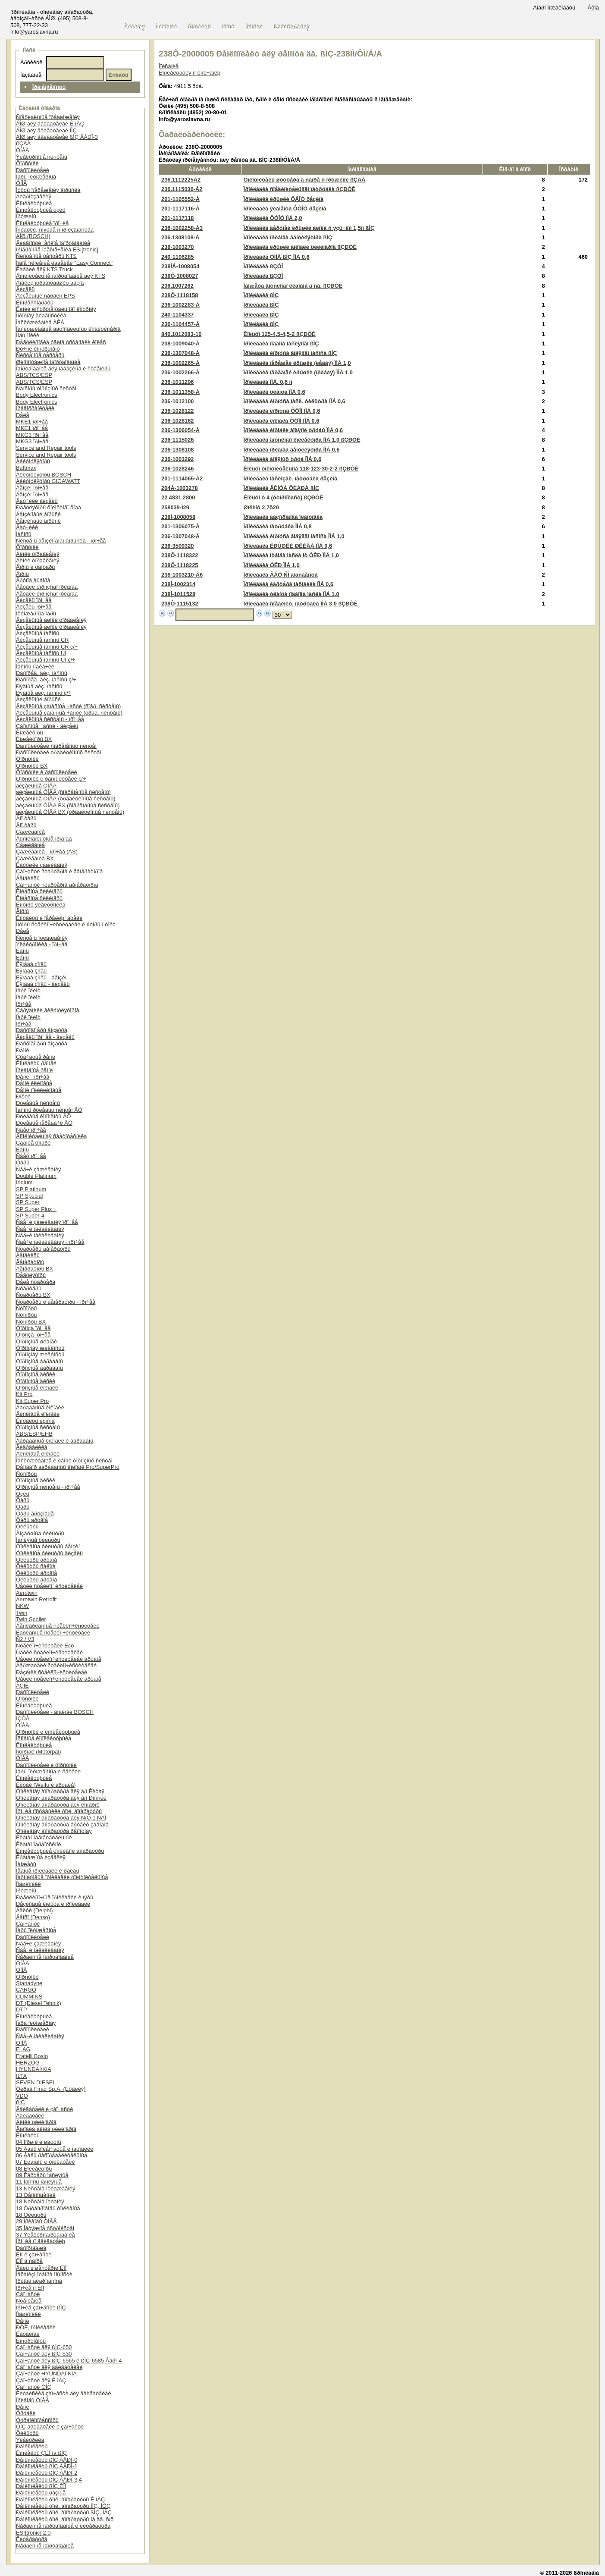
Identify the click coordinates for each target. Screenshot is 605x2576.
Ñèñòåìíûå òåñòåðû (40, 355)
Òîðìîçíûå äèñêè (35, 1374)
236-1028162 (177, 420)
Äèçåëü (25, 289)
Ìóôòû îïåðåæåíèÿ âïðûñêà (48, 190)
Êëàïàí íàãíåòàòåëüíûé (44, 1837)
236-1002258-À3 (182, 228)
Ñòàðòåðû (28, 1288)
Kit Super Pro (32, 1401)
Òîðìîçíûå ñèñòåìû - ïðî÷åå (48, 1487)
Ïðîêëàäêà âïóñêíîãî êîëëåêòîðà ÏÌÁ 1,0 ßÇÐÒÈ (302, 439)
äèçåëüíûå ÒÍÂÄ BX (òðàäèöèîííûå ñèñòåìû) (70, 812)
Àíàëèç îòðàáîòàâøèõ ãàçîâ (50, 282)
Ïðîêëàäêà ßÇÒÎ (263, 266)
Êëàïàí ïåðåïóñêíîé (38, 1844)
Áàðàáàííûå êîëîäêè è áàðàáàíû (54, 1440)
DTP (21, 2009)
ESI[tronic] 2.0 (33, 2532)
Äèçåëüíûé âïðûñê (38, 699)
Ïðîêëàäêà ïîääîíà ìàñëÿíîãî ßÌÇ (281, 343)
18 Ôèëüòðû (31, 2215)
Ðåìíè (22, 1050)
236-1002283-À (180, 304)
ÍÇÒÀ (22, 1718)
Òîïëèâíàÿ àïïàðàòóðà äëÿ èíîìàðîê (58, 1804)
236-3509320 (177, 546)
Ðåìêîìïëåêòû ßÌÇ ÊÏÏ (41, 2486)
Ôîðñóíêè (27, 163)
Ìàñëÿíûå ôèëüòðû (38, 1540)
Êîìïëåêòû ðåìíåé (36, 1063)
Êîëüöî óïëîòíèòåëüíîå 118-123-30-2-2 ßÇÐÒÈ (301, 468)
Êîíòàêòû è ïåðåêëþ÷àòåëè (49, 918)
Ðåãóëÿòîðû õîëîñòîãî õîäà (48, 507)
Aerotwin (27, 1593)
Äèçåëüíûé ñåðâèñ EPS (45, 295)
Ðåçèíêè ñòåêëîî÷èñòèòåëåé (51, 1672)
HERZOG (28, 2062)
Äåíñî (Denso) (33, 1917)
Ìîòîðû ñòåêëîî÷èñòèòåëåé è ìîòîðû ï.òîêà (66, 924)
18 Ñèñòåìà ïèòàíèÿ (40, 2201)
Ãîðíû (22, 574)
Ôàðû (22, 1162)
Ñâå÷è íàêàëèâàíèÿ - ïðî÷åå (50, 1242)
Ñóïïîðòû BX (31, 1321)
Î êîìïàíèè (167, 27)
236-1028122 (177, 411)
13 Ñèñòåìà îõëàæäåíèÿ (45, 2188)
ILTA (21, 2076)
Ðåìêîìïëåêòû (31, 2446)
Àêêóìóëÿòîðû (33, 461)
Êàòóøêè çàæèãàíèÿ (41, 865)
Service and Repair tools (46, 448)
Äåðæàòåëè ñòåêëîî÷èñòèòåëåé (56, 1665)
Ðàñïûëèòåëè (32, 170)
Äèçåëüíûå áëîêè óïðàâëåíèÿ (51, 620)
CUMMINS (29, 1996)
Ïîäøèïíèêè (28, 1884)
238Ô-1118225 (179, 565)
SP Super (28, 1202)
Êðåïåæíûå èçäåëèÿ (41, 1857)
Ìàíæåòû (26, 1864)
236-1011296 (177, 382)
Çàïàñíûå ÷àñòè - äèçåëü (47, 726)
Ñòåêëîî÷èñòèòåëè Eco (45, 1645)
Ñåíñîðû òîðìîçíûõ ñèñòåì (46, 388)
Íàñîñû (23, 534)
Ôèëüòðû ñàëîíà (36, 1566)
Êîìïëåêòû (28, 2135)
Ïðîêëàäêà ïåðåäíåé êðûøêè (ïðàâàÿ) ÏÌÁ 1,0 (298, 372)
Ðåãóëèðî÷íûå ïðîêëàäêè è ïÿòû (54, 1897)
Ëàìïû (22, 951)
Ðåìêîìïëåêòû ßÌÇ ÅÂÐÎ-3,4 (49, 2479)
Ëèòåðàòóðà (31, 2539)
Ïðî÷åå (23, 1004)
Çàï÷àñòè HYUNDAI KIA (46, 2373)
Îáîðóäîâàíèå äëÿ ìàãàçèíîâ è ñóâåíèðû (63, 368)
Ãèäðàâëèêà (31, 1447)
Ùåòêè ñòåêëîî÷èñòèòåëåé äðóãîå (58, 1659)
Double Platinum (36, 1176)
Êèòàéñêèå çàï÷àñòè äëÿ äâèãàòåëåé (63, 2393)
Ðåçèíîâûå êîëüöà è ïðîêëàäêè (53, 1904)
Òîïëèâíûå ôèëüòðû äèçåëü (49, 1553)
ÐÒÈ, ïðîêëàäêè (36, 2327)
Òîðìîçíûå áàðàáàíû (39, 1361)
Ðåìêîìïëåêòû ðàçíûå (41, 2492)
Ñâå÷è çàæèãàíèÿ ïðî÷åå (47, 1222)
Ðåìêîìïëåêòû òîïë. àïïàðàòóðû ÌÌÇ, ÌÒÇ (63, 2506)
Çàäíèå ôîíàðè (33, 1142)
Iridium (24, 1182)
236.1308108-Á (180, 237)
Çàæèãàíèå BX (35, 858)
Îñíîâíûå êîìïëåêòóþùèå (43, 1738)
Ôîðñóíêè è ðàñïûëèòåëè (46, 772)
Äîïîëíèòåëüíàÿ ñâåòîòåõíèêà (51, 1136)
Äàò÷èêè (27, 527)
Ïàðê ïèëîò (28, 990)
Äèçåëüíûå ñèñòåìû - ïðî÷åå (50, 719)
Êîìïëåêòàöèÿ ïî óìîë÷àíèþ (189, 72)
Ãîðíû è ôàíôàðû (35, 567)
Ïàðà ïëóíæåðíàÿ (36, 2023)
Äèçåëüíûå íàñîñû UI (41, 653)
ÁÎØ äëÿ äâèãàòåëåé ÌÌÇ (46, 130)
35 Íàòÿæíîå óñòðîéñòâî (45, 2228)
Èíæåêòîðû (29, 732)
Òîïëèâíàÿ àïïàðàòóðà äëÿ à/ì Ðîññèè (61, 1798)
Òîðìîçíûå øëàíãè (36, 1341)
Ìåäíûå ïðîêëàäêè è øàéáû (47, 1870)
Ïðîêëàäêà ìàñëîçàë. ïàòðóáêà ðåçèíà (291, 478)
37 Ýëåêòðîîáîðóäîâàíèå (45, 2234)
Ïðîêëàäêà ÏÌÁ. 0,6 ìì (268, 382)
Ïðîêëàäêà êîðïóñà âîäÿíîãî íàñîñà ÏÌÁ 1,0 (294, 536)
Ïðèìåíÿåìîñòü (49, 87)
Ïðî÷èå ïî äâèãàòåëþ (40, 2241)
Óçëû (22, 1493)
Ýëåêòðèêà (30, 2440)
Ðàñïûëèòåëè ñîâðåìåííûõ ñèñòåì (56, 746)
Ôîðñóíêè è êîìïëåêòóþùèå (48, 1732)
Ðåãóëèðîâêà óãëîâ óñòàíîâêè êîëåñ (61, 342)
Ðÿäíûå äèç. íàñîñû (39, 686)
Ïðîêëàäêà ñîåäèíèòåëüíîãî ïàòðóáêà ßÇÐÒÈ (300, 189)
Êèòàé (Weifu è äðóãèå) (46, 1785)
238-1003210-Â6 (182, 574)
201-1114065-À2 (182, 478)
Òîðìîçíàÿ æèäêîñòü (40, 1348)
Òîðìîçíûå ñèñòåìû (38, 1427)
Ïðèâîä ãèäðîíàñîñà (39, 2281)
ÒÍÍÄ (21, 183)
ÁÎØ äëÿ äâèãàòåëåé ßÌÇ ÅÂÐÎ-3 (57, 137)
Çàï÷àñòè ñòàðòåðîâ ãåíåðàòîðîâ (57, 885)
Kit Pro (24, 1394)
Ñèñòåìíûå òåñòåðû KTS (46, 256)
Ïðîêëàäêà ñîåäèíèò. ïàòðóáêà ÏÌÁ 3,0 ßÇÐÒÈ (301, 603)
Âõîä (593, 7)
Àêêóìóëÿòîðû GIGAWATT (48, 481)
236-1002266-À (180, 372)
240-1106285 (177, 257)
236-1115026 (177, 439)
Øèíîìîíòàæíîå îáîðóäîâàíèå (48, 362)
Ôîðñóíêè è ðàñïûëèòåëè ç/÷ (51, 778)
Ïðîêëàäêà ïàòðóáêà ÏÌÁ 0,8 (278, 526)
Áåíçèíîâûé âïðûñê (38, 514)
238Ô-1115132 (179, 603)
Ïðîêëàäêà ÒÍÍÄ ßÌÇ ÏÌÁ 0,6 (277, 257)
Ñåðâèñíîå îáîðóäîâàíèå (45, 1957)
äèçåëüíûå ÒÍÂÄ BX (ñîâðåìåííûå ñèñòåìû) (67, 805)
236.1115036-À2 (181, 189)
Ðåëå (22, 415)
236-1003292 (177, 459)
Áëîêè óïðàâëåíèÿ (37, 554)
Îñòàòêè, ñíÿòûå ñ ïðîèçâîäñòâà (55, 229)
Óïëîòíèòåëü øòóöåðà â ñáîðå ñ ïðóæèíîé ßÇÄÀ (305, 179)
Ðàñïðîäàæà (31, 2248)
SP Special (29, 1195)
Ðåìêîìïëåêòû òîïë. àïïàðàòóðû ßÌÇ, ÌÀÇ (64, 2512)
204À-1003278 (179, 488)
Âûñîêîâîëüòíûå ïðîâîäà (44, 838)
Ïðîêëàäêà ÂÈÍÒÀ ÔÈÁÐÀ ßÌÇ (282, 488)
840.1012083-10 (181, 334)
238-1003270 (177, 247)
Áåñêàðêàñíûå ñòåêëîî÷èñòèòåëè (57, 1625)
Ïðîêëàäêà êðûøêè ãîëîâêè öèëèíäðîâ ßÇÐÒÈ (300, 247)
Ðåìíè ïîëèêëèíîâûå (38, 1090)
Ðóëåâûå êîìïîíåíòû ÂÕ (43, 1116)
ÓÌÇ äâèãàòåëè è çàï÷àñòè (50, 2426)
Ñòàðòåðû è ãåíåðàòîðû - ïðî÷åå (55, 1302)
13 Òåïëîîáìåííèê (36, 2195)
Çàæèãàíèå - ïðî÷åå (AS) (47, 851)
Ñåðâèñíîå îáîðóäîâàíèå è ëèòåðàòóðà (63, 2526)
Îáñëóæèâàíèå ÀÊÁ (40, 322)
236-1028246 (177, 468)
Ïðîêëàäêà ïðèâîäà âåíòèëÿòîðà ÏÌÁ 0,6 (292, 449)
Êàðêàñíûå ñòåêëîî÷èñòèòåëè (53, 1632)
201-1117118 (177, 218)
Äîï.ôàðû (26, 818)
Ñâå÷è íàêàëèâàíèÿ (40, 1229)
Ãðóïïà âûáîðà (33, 580)
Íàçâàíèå (30, 75)
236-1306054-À (180, 430)
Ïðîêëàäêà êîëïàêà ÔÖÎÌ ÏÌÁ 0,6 (282, 420)
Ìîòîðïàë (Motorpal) (38, 1751)
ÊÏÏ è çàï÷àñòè (33, 2254)
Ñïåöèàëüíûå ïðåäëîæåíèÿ (48, 117)
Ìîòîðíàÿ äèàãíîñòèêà (41, 315)
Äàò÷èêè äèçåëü (37, 501)
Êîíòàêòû (199, 27)
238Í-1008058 (178, 517)
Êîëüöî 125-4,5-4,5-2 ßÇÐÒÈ (280, 334)
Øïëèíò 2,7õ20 (261, 507)
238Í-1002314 (178, 584)
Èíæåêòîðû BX (34, 739)
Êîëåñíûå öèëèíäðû (39, 891)
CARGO (26, 1989)
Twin (21, 1613)
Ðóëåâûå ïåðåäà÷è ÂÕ (44, 1123)
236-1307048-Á (180, 536)
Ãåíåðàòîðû (30, 1262)
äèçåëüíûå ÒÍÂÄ (36, 785)
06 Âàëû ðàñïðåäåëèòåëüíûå (51, 2155)
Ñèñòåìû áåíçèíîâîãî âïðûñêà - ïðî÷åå (61, 540)
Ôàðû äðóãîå (32, 1520)
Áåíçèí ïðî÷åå (32, 487)
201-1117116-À (180, 208)
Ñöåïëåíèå (28, 2300)
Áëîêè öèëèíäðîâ (36, 2122)
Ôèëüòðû (27, 1526)
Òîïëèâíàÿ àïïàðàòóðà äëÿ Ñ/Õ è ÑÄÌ (61, 1817)
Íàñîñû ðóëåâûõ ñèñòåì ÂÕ (49, 1110)
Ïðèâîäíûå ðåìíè (34, 1070)
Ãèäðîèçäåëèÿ (33, 196)
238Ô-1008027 (179, 276)
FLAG (23, 2049)
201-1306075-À (180, 526)
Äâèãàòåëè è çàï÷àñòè (44, 2109)
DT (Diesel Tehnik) (38, 2003)
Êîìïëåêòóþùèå (34, 203)
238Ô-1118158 (179, 295)
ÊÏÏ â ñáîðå (29, 2261)
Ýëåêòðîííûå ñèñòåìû (41, 157)
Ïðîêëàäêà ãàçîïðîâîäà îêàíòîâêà (283, 517)
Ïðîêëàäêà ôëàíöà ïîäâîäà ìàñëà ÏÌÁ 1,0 (291, 594)
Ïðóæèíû (26, 216)
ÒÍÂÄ (22, 150)
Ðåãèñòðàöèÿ (292, 27)
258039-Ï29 (175, 507)
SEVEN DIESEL (36, 2082)
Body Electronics (36, 395)
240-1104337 (177, 314)
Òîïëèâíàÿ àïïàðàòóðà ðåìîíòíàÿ (54, 1831)
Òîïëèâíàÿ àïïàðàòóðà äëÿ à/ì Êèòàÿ (60, 1791)
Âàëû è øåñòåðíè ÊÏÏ (41, 2268)
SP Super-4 (30, 1215)
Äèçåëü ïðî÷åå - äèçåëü (45, 1037)
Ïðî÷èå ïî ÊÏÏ (30, 2287)
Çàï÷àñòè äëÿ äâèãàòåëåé (49, 2367)
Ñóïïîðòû (26, 1308)
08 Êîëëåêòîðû (34, 2168)
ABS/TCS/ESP (34, 375)
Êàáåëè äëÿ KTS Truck (44, 269)
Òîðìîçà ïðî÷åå (33, 1328)
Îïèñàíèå (169, 66)
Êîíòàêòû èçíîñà (35, 1421)
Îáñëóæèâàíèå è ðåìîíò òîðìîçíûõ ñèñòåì (64, 1460)
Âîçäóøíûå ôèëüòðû (40, 1533)
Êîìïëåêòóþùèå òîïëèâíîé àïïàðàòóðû (60, 1851)
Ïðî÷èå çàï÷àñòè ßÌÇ (41, 2307)
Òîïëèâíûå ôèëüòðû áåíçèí (48, 1546)
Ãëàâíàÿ (135, 27)
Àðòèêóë (31, 62)
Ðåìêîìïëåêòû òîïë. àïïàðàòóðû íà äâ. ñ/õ (64, 2519)
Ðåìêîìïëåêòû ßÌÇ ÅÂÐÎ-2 (46, 2472)
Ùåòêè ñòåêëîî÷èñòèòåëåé (49, 1586)
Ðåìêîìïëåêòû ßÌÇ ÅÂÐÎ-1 (46, 2466)
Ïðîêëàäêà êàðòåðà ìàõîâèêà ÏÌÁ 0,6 (288, 584)
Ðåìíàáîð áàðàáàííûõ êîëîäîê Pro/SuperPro (67, 1467)
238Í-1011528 (178, 594)
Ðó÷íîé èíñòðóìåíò (38, 348)
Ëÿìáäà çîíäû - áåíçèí (41, 977)
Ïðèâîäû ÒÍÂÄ (32, 2400)
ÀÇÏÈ (22, 1685)
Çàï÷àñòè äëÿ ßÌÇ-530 (44, 2353)
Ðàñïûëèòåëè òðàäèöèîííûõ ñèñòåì (58, 752)
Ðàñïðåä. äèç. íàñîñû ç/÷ (46, 679)
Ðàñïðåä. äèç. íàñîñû (41, 673)
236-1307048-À (180, 353)
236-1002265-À (180, 363)
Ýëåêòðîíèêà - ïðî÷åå (41, 944)
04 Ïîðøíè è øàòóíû (38, 2142)
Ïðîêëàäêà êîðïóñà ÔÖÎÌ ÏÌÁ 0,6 (282, 411)
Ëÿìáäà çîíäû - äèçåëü (43, 984)
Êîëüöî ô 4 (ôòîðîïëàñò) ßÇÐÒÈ (283, 497)
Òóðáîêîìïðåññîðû (37, 2420)
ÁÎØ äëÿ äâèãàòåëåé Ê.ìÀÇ (50, 123)
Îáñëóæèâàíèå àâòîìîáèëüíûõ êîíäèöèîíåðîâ (68, 329)
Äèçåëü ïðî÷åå (33, 600)
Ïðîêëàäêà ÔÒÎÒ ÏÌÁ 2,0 (273, 218)
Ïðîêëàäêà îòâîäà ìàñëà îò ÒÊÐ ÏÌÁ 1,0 (291, 555)
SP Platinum (31, 1189)
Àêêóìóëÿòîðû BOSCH (43, 474)
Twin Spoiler (31, 1619)
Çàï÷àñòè (28, 1923)
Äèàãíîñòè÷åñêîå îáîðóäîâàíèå (53, 243)
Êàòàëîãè (28, 2334)
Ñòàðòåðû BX (33, 1295)
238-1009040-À (180, 343)
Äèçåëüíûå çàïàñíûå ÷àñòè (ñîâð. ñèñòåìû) (68, 706)
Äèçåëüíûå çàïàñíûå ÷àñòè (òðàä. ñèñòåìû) (69, 712)
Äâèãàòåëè (30, 2115)
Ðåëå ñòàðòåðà (35, 1282)
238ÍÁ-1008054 (180, 266)
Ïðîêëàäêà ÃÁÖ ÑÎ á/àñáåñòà (281, 574)
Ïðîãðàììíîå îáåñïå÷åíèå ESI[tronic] (57, 249)
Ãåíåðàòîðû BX (34, 1268)
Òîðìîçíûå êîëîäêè (37, 1387)
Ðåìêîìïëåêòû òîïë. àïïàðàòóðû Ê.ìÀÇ (60, 2499)
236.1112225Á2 (181, 179)
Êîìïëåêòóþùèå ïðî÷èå (42, 223)
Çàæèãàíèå (30, 831)
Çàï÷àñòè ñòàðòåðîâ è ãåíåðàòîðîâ (59, 871)
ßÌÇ (20, 2102)
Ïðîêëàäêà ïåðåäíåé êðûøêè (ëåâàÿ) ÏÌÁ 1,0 (297, 363)
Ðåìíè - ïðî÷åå (32, 1076)
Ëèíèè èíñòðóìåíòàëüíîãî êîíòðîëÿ (56, 309)
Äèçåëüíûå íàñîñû (37, 633)
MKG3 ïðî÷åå (32, 435)
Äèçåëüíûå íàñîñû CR (42, 640)
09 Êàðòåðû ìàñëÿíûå (42, 2175)
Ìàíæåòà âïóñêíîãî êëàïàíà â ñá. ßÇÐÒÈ (293, 285)
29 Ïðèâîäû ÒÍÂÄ (36, 2221)
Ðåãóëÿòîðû (31, 1275)
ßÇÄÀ (23, 143)
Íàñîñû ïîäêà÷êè (35, 666)
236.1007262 (177, 285)
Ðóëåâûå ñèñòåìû (38, 1103)
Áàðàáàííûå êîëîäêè (40, 1407)
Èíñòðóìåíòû (31, 2341)
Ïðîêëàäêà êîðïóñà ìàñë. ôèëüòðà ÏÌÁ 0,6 (294, 401)
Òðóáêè (26, 2413)
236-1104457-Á (180, 324)
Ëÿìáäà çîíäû (31, 964)
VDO (22, 2096)
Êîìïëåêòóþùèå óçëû (41, 210)
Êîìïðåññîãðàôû (34, 302)
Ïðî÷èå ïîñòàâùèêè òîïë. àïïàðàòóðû (59, 1811)
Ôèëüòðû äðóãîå (36, 1559)
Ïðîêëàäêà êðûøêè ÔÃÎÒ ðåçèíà (284, 199)
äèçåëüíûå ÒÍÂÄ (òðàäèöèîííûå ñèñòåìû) (66, 798)
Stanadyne (29, 1983)
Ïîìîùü (229, 27)
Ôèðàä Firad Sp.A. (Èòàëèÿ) (50, 2089)
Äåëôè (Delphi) (34, 1910)
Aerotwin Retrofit (36, 1599)
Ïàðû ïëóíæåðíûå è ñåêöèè (48, 1771)
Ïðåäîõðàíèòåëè (35, 408)
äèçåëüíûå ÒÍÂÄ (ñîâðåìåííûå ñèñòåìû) (63, 792)
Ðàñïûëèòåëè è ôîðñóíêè (46, 1765)
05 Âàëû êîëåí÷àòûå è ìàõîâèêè (54, 2149)
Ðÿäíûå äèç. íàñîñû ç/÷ (43, 693)
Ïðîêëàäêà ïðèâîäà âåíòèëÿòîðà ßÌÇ (288, 237)
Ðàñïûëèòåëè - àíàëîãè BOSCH (55, 1712)
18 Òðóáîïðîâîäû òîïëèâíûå (48, 2208)
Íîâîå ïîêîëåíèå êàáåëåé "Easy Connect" (64, 263)
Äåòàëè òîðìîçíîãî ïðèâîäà (47, 587)
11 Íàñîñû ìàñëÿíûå (39, 2181)
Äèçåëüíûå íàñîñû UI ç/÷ (45, 659)
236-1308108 (177, 449)
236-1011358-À (180, 392)
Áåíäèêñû (28, 878)
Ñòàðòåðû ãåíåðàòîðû (43, 1249)
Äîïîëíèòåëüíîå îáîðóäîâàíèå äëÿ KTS (60, 276)
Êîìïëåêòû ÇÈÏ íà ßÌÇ (41, 2453)
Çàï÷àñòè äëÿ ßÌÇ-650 (44, 2347)
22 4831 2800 (178, 497)
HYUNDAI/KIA (33, 2069)
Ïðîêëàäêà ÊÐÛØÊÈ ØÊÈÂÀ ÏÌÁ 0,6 (288, 546)
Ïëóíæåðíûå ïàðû (36, 613)
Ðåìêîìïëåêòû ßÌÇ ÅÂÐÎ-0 (46, 2460)
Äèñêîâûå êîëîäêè (38, 1414)
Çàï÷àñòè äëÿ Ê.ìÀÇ (41, 2380)
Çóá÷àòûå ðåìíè (35, 1057)
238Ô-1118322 (179, 555)
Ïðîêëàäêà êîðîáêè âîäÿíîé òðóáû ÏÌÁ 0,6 (293, 430)
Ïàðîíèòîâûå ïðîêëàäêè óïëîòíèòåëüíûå (62, 1877)
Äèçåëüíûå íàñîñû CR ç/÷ (47, 646)
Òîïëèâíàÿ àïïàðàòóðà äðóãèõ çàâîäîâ (62, 1824)
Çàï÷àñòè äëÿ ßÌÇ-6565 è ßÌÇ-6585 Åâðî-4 (69, 2360)
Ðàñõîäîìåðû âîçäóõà (41, 1030)
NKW (22, 1606)
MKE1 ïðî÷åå (32, 421)
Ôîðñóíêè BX (31, 765)
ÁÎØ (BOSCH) (33, 236)
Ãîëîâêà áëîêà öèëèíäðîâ (46, 2129)
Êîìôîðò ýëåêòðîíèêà (41, 904)
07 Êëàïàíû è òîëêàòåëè (45, 2162)
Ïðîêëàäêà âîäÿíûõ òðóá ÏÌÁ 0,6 (283, 459)
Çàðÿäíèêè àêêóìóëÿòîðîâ (47, 1010)
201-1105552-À (180, 199)
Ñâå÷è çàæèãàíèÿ (38, 1169)
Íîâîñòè (254, 27)
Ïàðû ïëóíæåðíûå (36, 176)
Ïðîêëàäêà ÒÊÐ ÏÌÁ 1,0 (272, 565)
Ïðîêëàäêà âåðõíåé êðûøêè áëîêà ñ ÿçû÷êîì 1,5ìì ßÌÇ (309, 228)
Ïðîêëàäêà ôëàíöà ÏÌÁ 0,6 (274, 392)
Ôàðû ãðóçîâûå (35, 1513)
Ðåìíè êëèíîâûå (34, 1083)
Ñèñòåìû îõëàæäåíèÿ (42, 938)
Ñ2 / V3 (25, 1639)
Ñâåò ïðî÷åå (31, 1129)
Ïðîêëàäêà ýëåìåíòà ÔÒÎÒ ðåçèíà (285, 208)
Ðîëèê (23, 1096)
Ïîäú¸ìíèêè (27, 335)
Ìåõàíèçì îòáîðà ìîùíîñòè (44, 2274)
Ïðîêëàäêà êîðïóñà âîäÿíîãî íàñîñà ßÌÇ (290, 353)
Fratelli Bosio (32, 2056)
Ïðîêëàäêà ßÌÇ (261, 295)
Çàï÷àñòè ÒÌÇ (33, 2387)
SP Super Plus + (36, 1209)
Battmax (26, 467)
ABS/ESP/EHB (34, 1434)
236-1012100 (177, 401)
